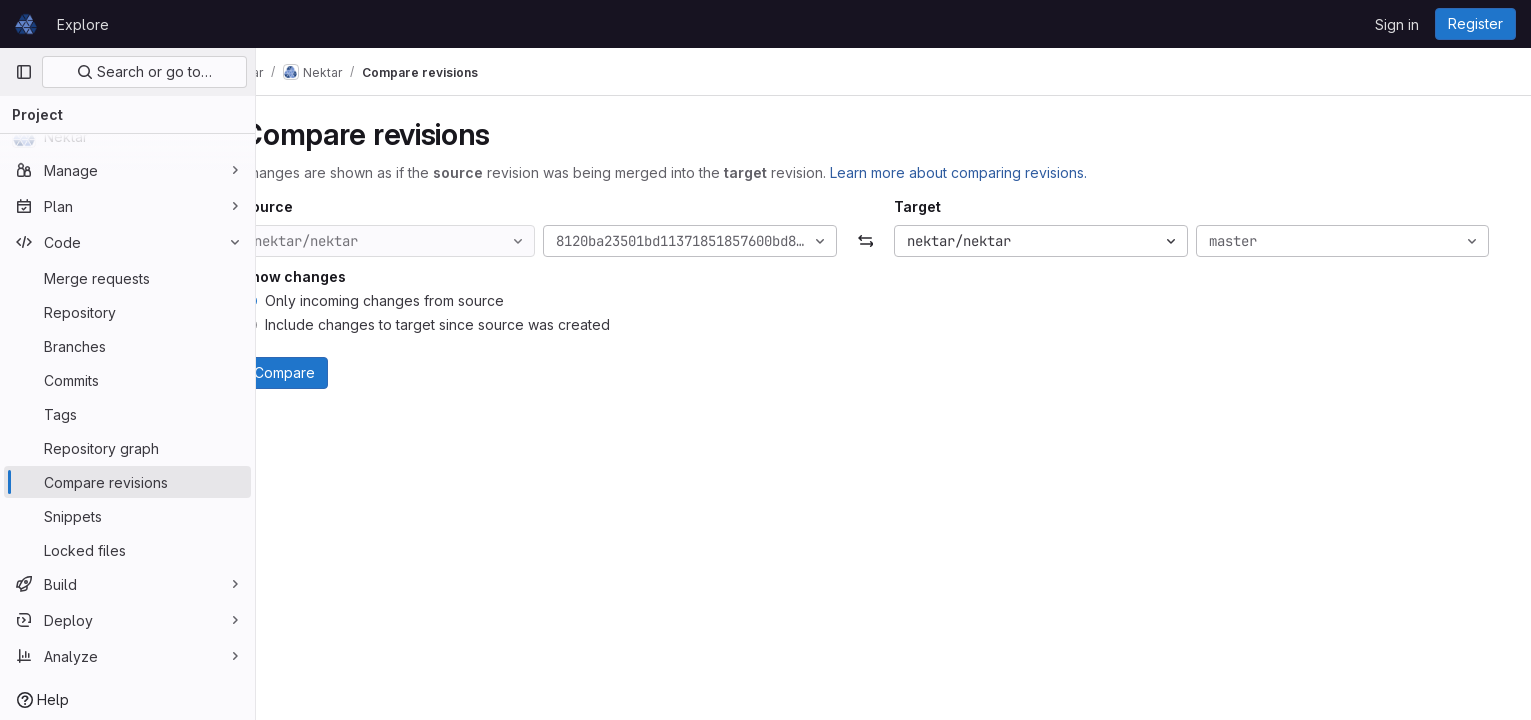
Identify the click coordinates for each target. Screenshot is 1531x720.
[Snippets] (127, 516)
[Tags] (127, 414)
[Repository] (127, 312)
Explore (83, 24)
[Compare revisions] (127, 482)
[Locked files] (127, 550)
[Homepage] (26, 24)
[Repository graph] (127, 448)
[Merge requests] (127, 278)
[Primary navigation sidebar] (24, 72)
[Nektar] (127, 136)
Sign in (1397, 24)
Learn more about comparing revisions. (997, 172)
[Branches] (127, 346)
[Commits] (127, 380)
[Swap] (893, 241)
